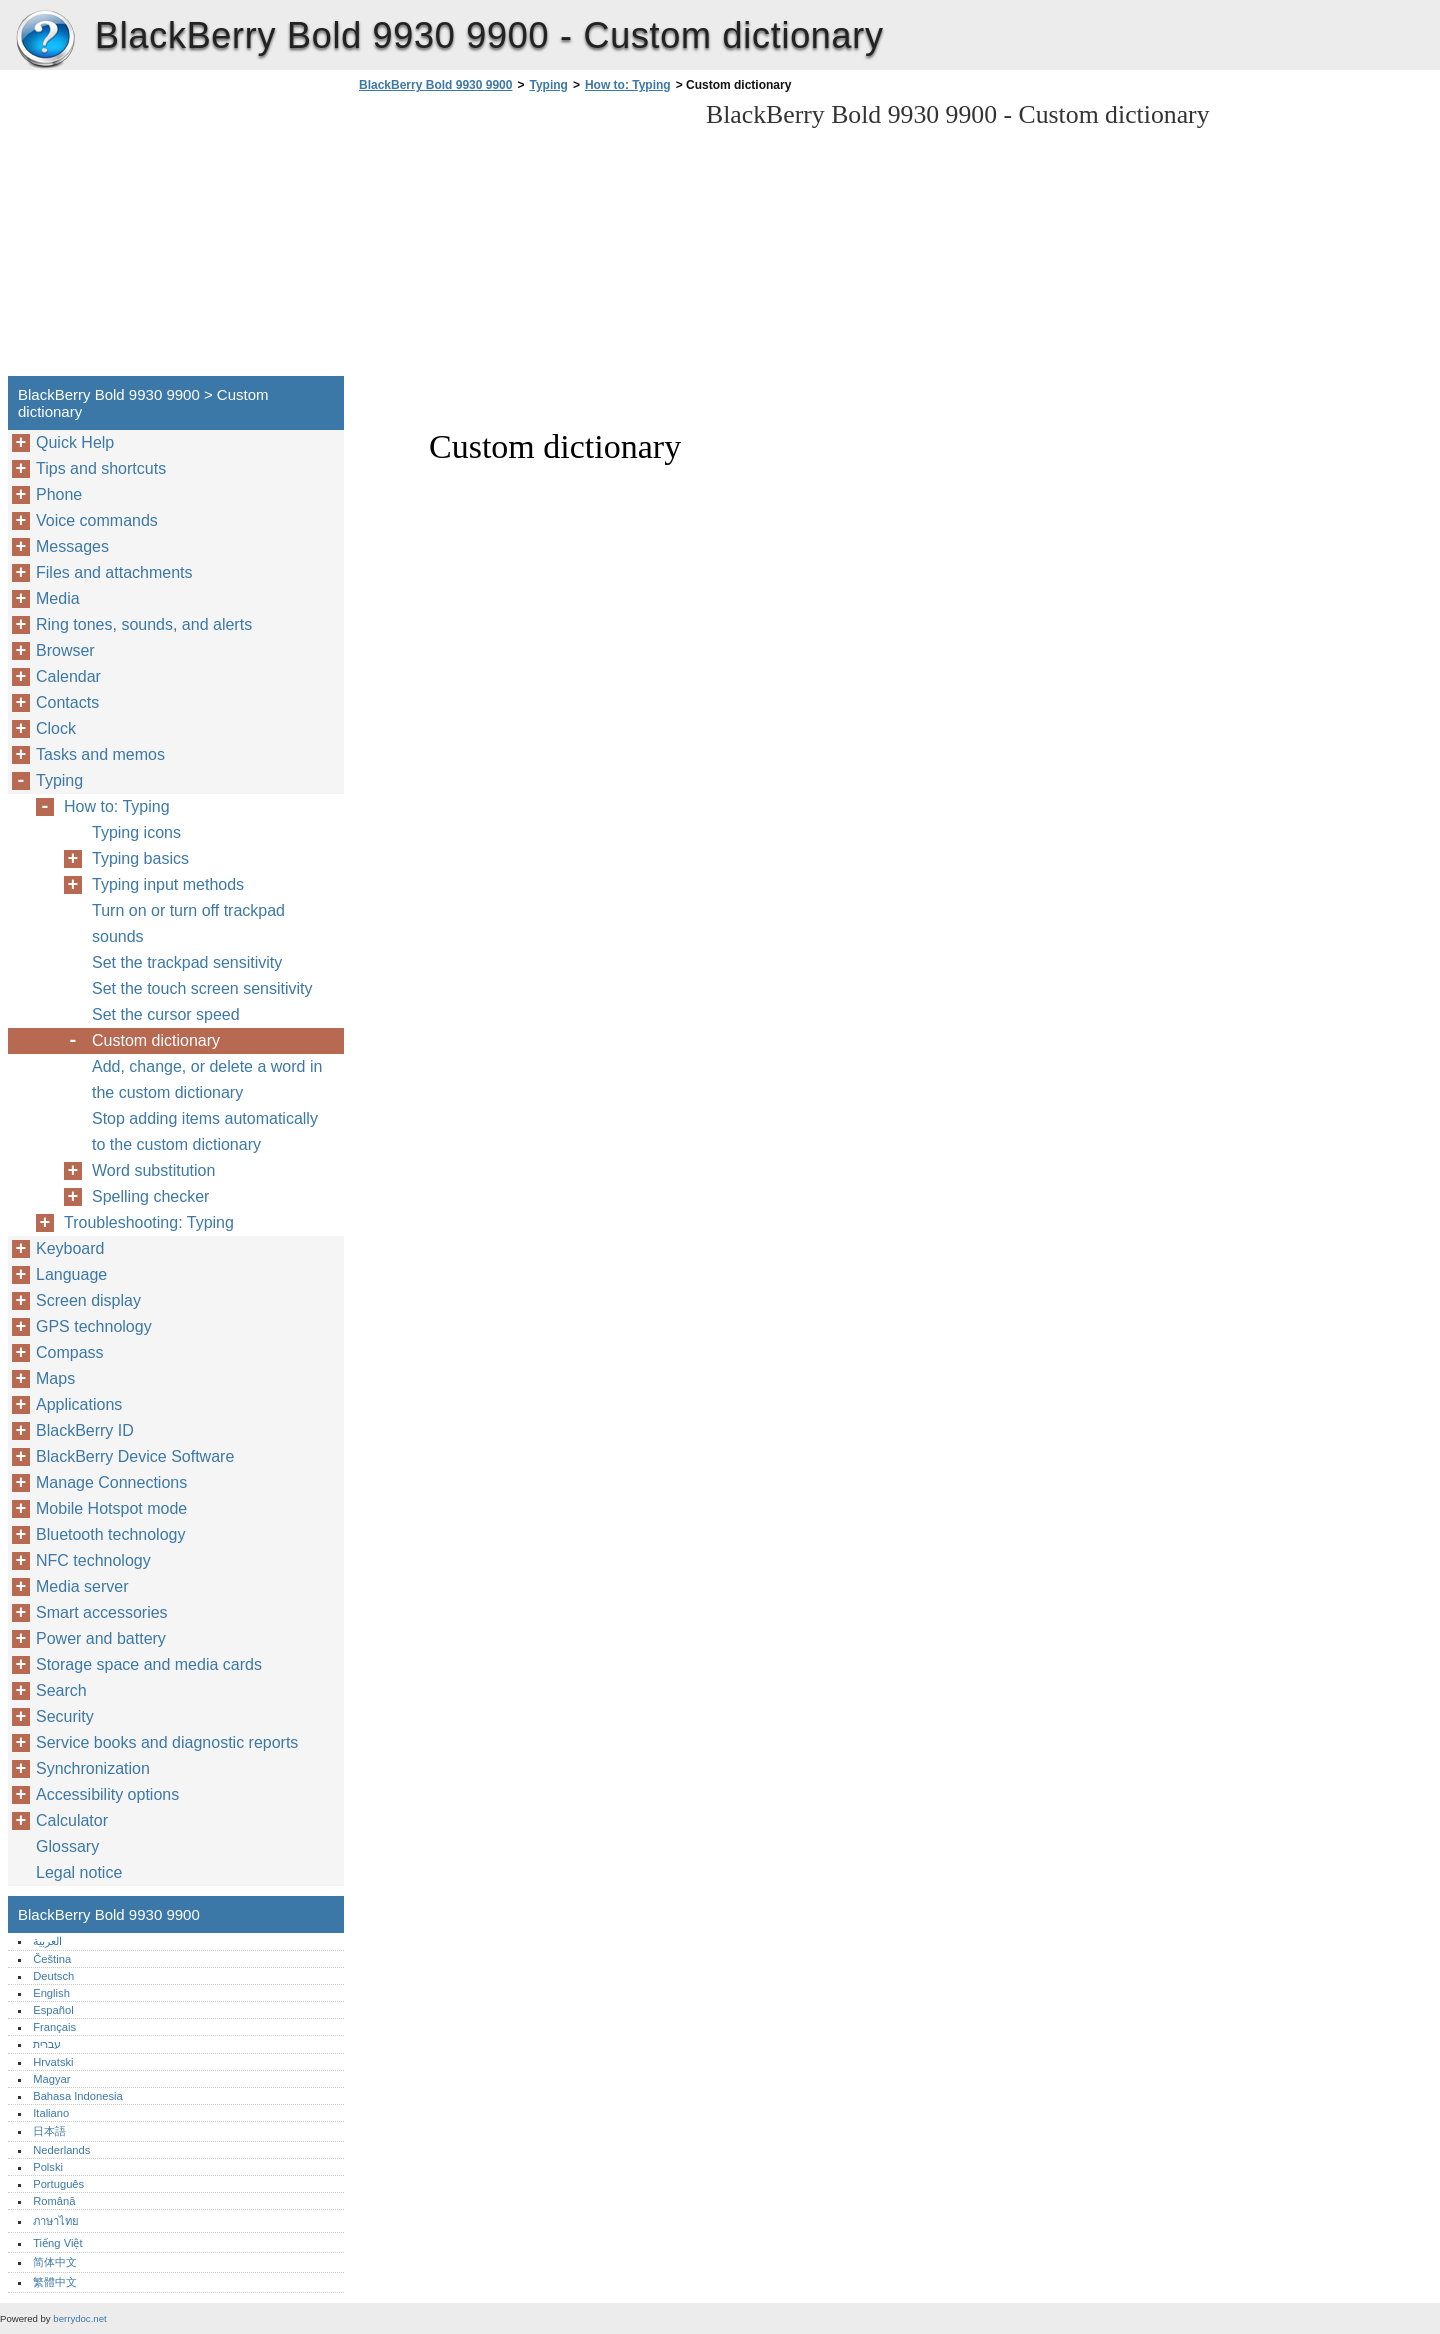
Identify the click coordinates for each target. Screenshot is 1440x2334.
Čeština (52, 1959)
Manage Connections (111, 1482)
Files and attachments (114, 572)
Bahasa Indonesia (78, 2096)
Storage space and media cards (149, 1664)
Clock (56, 728)
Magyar (51, 2079)
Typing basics (140, 858)
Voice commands (97, 520)
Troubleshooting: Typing (149, 1222)
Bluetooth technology (110, 1534)
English (51, 1993)
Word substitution (153, 1170)
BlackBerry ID (85, 1430)
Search (61, 1690)
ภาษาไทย (56, 2221)
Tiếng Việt (57, 2243)
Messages (72, 546)
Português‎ (58, 2184)
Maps (55, 1378)
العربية (47, 1941)
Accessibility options (107, 1794)
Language (71, 1274)
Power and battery (101, 1638)
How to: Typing (628, 85)
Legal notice (79, 1872)
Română (54, 2201)
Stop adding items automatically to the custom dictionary (205, 1131)
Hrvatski (53, 2062)
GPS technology (94, 1326)
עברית (47, 2044)
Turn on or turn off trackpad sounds (188, 923)
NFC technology (93, 1560)
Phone (59, 494)
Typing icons (136, 832)
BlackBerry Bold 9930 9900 (45, 40)
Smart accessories (102, 1612)
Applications (79, 1404)
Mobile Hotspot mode (111, 1508)
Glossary (67, 1846)
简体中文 (55, 2262)
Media (58, 598)
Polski (48, 2167)
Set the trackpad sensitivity (187, 962)
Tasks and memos (100, 754)
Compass (70, 1352)
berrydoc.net (79, 2318)
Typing (548, 85)
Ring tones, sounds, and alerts (144, 624)
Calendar (68, 676)
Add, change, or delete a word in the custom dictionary (207, 1079)
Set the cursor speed (166, 1014)
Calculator (72, 1820)
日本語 (49, 2131)
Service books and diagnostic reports (167, 1742)
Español (53, 2010)
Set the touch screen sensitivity (202, 988)
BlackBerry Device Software (135, 1456)
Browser (65, 650)
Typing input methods (168, 884)
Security (65, 1716)
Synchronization (93, 1768)
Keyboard (70, 1248)
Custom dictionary (156, 1040)
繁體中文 (55, 2282)
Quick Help (75, 442)
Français (54, 2027)
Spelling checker (150, 1196)
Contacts (67, 702)
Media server (82, 1586)
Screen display (88, 1300)
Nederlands (61, 2150)
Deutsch (53, 1976)
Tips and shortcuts (101, 468)
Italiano (51, 2113)
